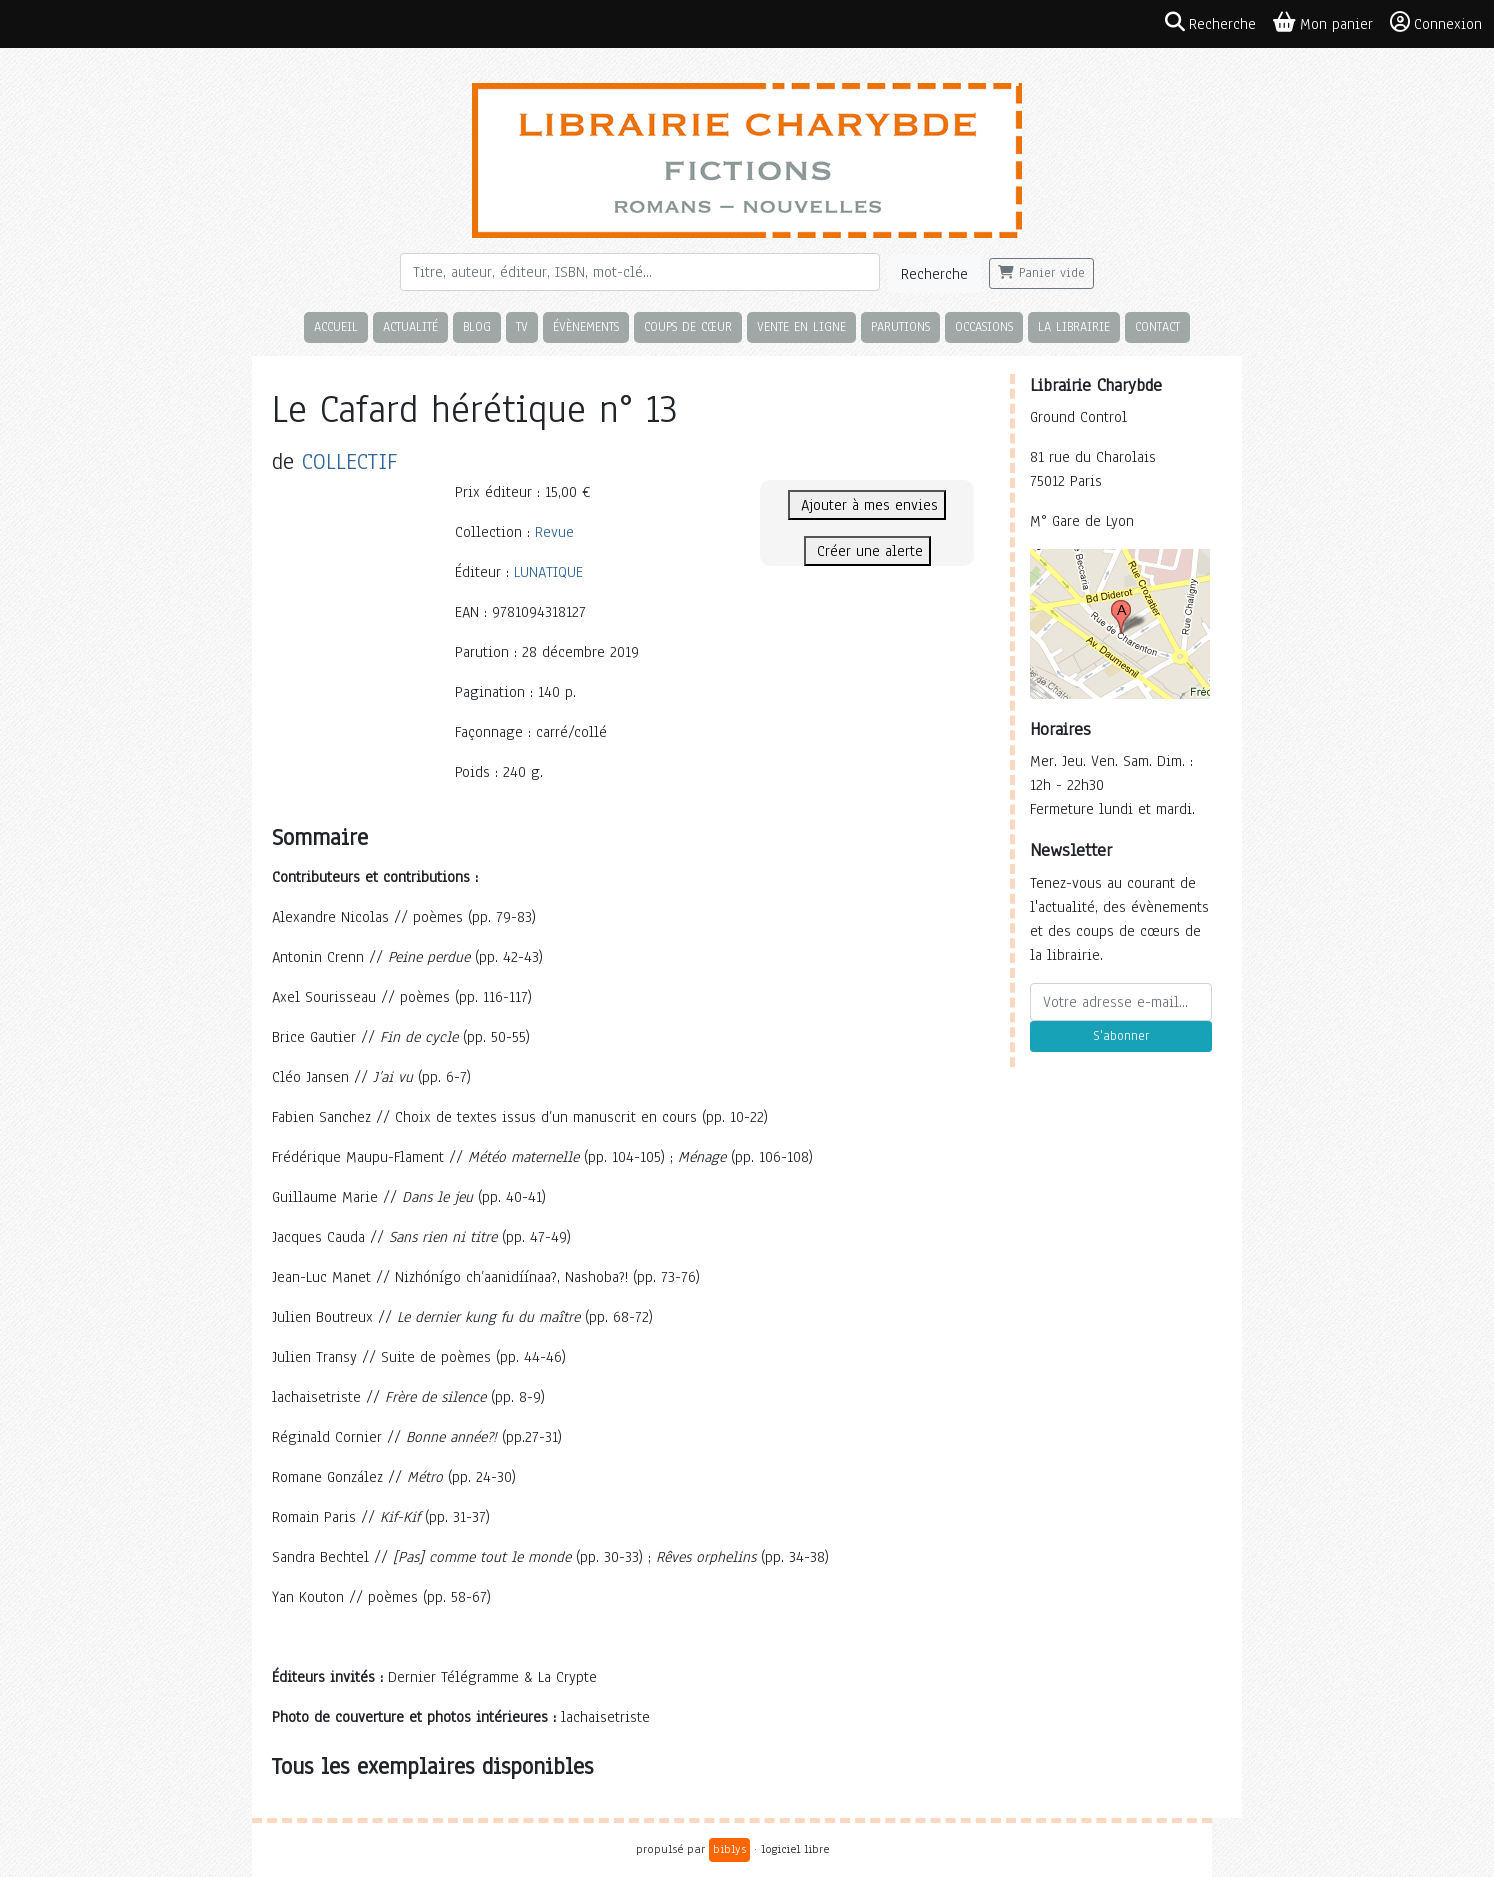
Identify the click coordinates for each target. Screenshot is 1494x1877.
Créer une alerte (867, 551)
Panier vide (1041, 273)
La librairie (1074, 326)
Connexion (1436, 23)
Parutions (900, 326)
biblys (729, 1849)
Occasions (984, 326)
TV (522, 326)
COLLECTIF (349, 461)
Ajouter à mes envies (867, 505)
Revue (554, 532)
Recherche (934, 274)
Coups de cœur (688, 326)
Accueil (336, 326)
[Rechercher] (640, 272)
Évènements (586, 326)
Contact (1157, 326)
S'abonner (1121, 1036)
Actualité (410, 326)
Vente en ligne (801, 326)
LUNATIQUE (548, 572)
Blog (477, 326)
